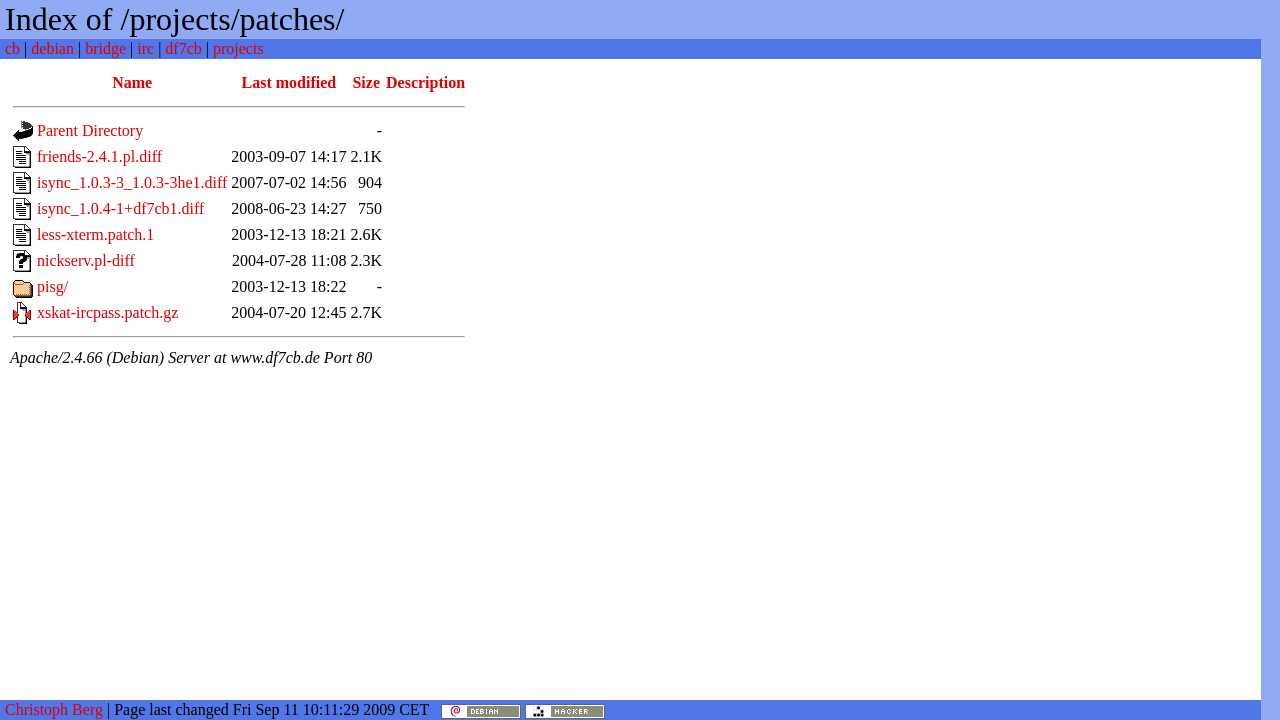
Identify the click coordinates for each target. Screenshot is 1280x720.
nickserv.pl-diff (86, 260)
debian (52, 48)
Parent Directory (90, 130)
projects (238, 48)
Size (366, 82)
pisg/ (52, 286)
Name (132, 82)
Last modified (289, 82)
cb (12, 48)
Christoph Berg (54, 709)
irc (145, 48)
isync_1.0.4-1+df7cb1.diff (120, 208)
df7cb (183, 48)
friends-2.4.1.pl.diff (99, 156)
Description (425, 82)
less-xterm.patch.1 (95, 234)
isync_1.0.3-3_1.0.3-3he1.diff (132, 182)
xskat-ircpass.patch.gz (107, 312)
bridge (105, 48)
